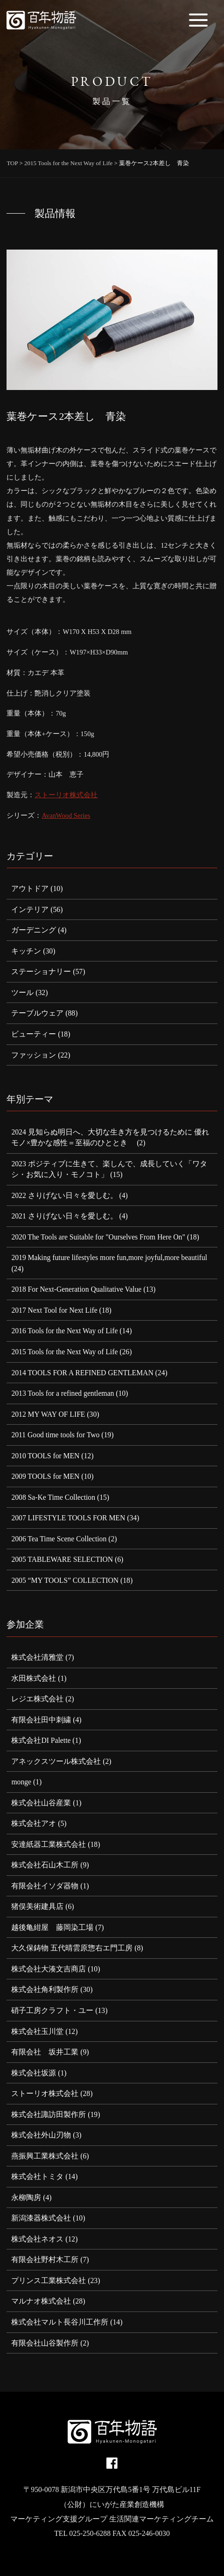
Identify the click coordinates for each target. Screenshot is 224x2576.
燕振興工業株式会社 (44, 2156)
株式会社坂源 (33, 2073)
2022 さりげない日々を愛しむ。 (64, 1195)
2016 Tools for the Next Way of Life (64, 1331)
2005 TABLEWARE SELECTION (62, 1559)
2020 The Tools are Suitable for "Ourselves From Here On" (98, 1237)
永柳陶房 (26, 2197)
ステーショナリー (41, 971)
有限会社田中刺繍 (41, 1720)
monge (21, 1782)
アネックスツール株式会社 (56, 1761)
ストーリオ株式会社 (66, 795)
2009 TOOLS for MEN (45, 1476)
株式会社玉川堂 (37, 2031)
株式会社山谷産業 (41, 1803)
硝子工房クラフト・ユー (52, 2010)
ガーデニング (33, 930)
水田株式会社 (33, 1678)
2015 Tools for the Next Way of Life (64, 1352)
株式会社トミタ (37, 2176)
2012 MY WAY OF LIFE (48, 1414)
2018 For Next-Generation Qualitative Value (76, 1289)
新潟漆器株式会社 (41, 2218)
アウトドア (30, 888)
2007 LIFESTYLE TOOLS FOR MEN (68, 1518)
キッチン (26, 951)
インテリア (30, 909)
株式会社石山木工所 (44, 1865)
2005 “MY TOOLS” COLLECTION (65, 1580)
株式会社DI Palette (40, 1740)
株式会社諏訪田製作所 (48, 2114)
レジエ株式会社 (37, 1699)
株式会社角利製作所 (44, 1989)
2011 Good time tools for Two (55, 1435)
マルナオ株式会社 (41, 2301)
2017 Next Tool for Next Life (54, 1310)
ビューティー (33, 1034)
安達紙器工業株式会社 (48, 1844)
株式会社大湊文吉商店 (48, 1969)
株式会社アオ (33, 1823)
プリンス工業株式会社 (48, 2280)
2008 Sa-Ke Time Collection (53, 1497)
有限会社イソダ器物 (44, 1886)
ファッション (33, 1055)
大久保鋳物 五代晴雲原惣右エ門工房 (72, 1948)
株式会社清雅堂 (37, 1657)
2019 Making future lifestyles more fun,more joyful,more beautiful (109, 1257)
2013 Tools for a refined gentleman (62, 1393)
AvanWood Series (66, 815)
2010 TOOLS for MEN (45, 1456)
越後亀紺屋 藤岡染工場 (52, 1927)
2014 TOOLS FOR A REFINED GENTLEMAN (82, 1373)
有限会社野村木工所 (44, 2259)
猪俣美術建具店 (37, 1906)
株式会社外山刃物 (41, 2135)
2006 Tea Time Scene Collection (58, 1539)
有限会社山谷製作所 (44, 2343)
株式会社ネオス (37, 2239)
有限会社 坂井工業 (44, 2052)
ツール (22, 992)
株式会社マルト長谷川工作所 (59, 2322)
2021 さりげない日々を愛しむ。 (64, 1216)
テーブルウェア (37, 1013)
